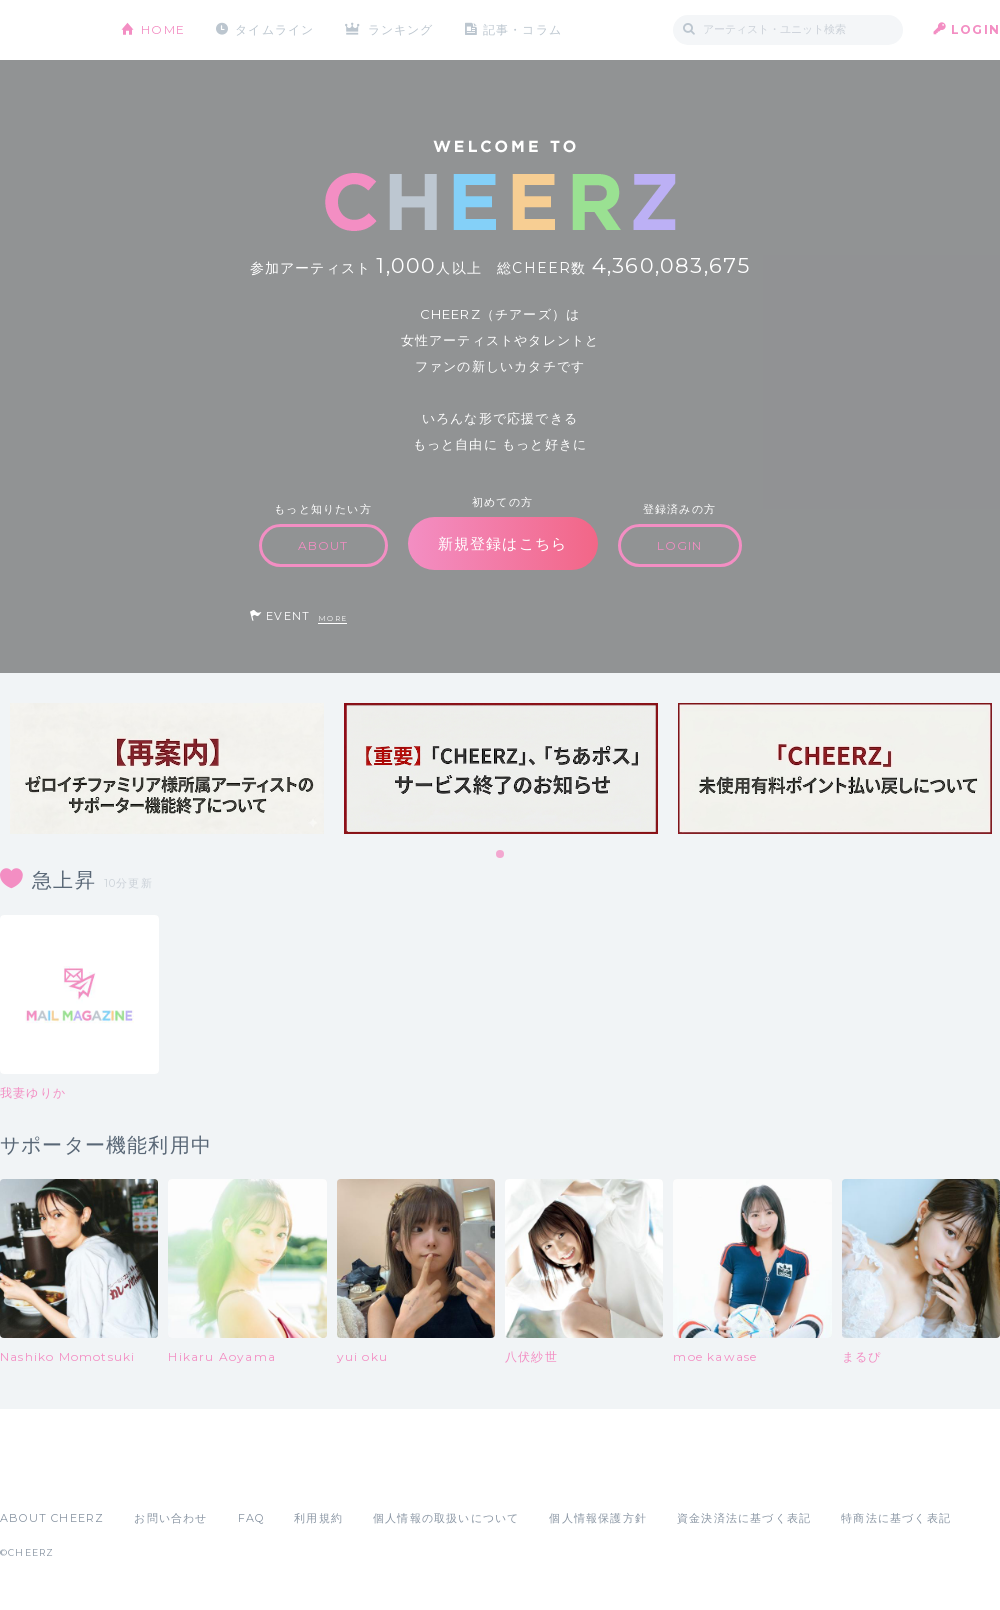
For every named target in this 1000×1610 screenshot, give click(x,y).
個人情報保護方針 (598, 1518)
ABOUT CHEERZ (52, 1518)
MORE (332, 618)
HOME (163, 29)
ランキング (401, 29)
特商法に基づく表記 (896, 1518)
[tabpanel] (167, 768)
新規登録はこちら (503, 543)
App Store (46, 1474)
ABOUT (323, 545)
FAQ (251, 1518)
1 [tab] (501, 855)
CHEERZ (45, 30)
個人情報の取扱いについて (446, 1518)
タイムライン (274, 29)
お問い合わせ (170, 1518)
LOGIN (975, 29)
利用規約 (318, 1518)
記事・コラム (522, 29)
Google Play (152, 1474)
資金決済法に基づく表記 (744, 1518)
